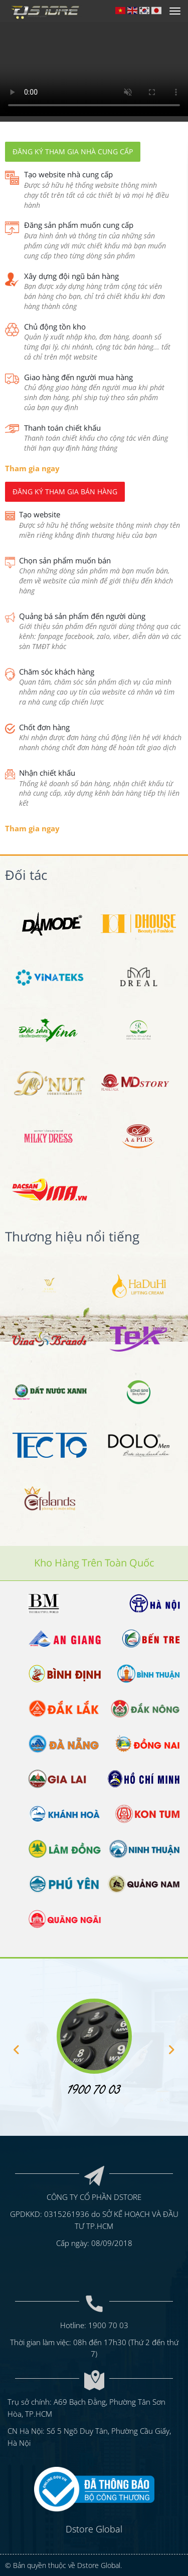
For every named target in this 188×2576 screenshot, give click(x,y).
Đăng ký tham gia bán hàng (65, 491)
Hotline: (74, 2324)
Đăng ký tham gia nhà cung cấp (73, 151)
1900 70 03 (108, 2324)
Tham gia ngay (32, 468)
